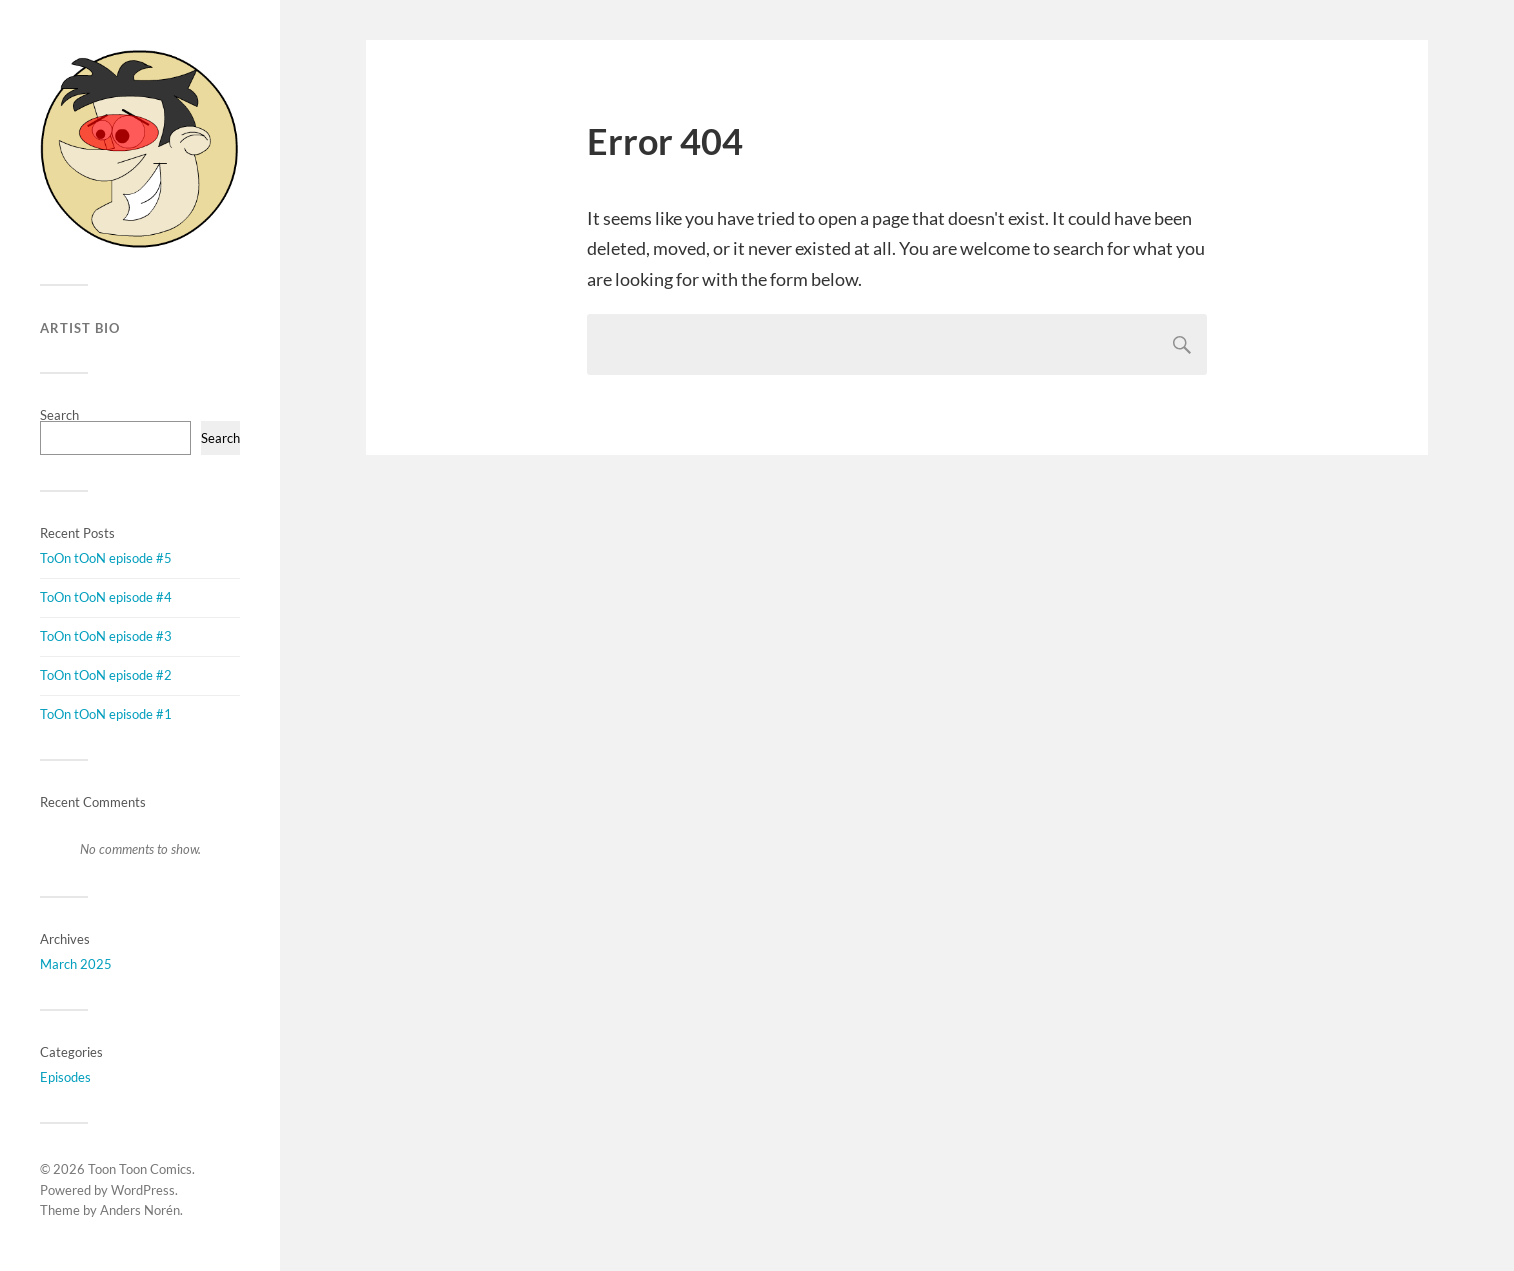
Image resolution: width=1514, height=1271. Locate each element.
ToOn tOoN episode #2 (106, 675)
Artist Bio (80, 328)
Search (59, 415)
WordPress (143, 1190)
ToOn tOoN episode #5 (106, 558)
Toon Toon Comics (140, 1169)
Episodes (65, 1077)
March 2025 (76, 964)
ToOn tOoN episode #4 (106, 597)
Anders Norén (140, 1210)
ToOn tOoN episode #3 (106, 636)
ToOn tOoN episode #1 (106, 714)
